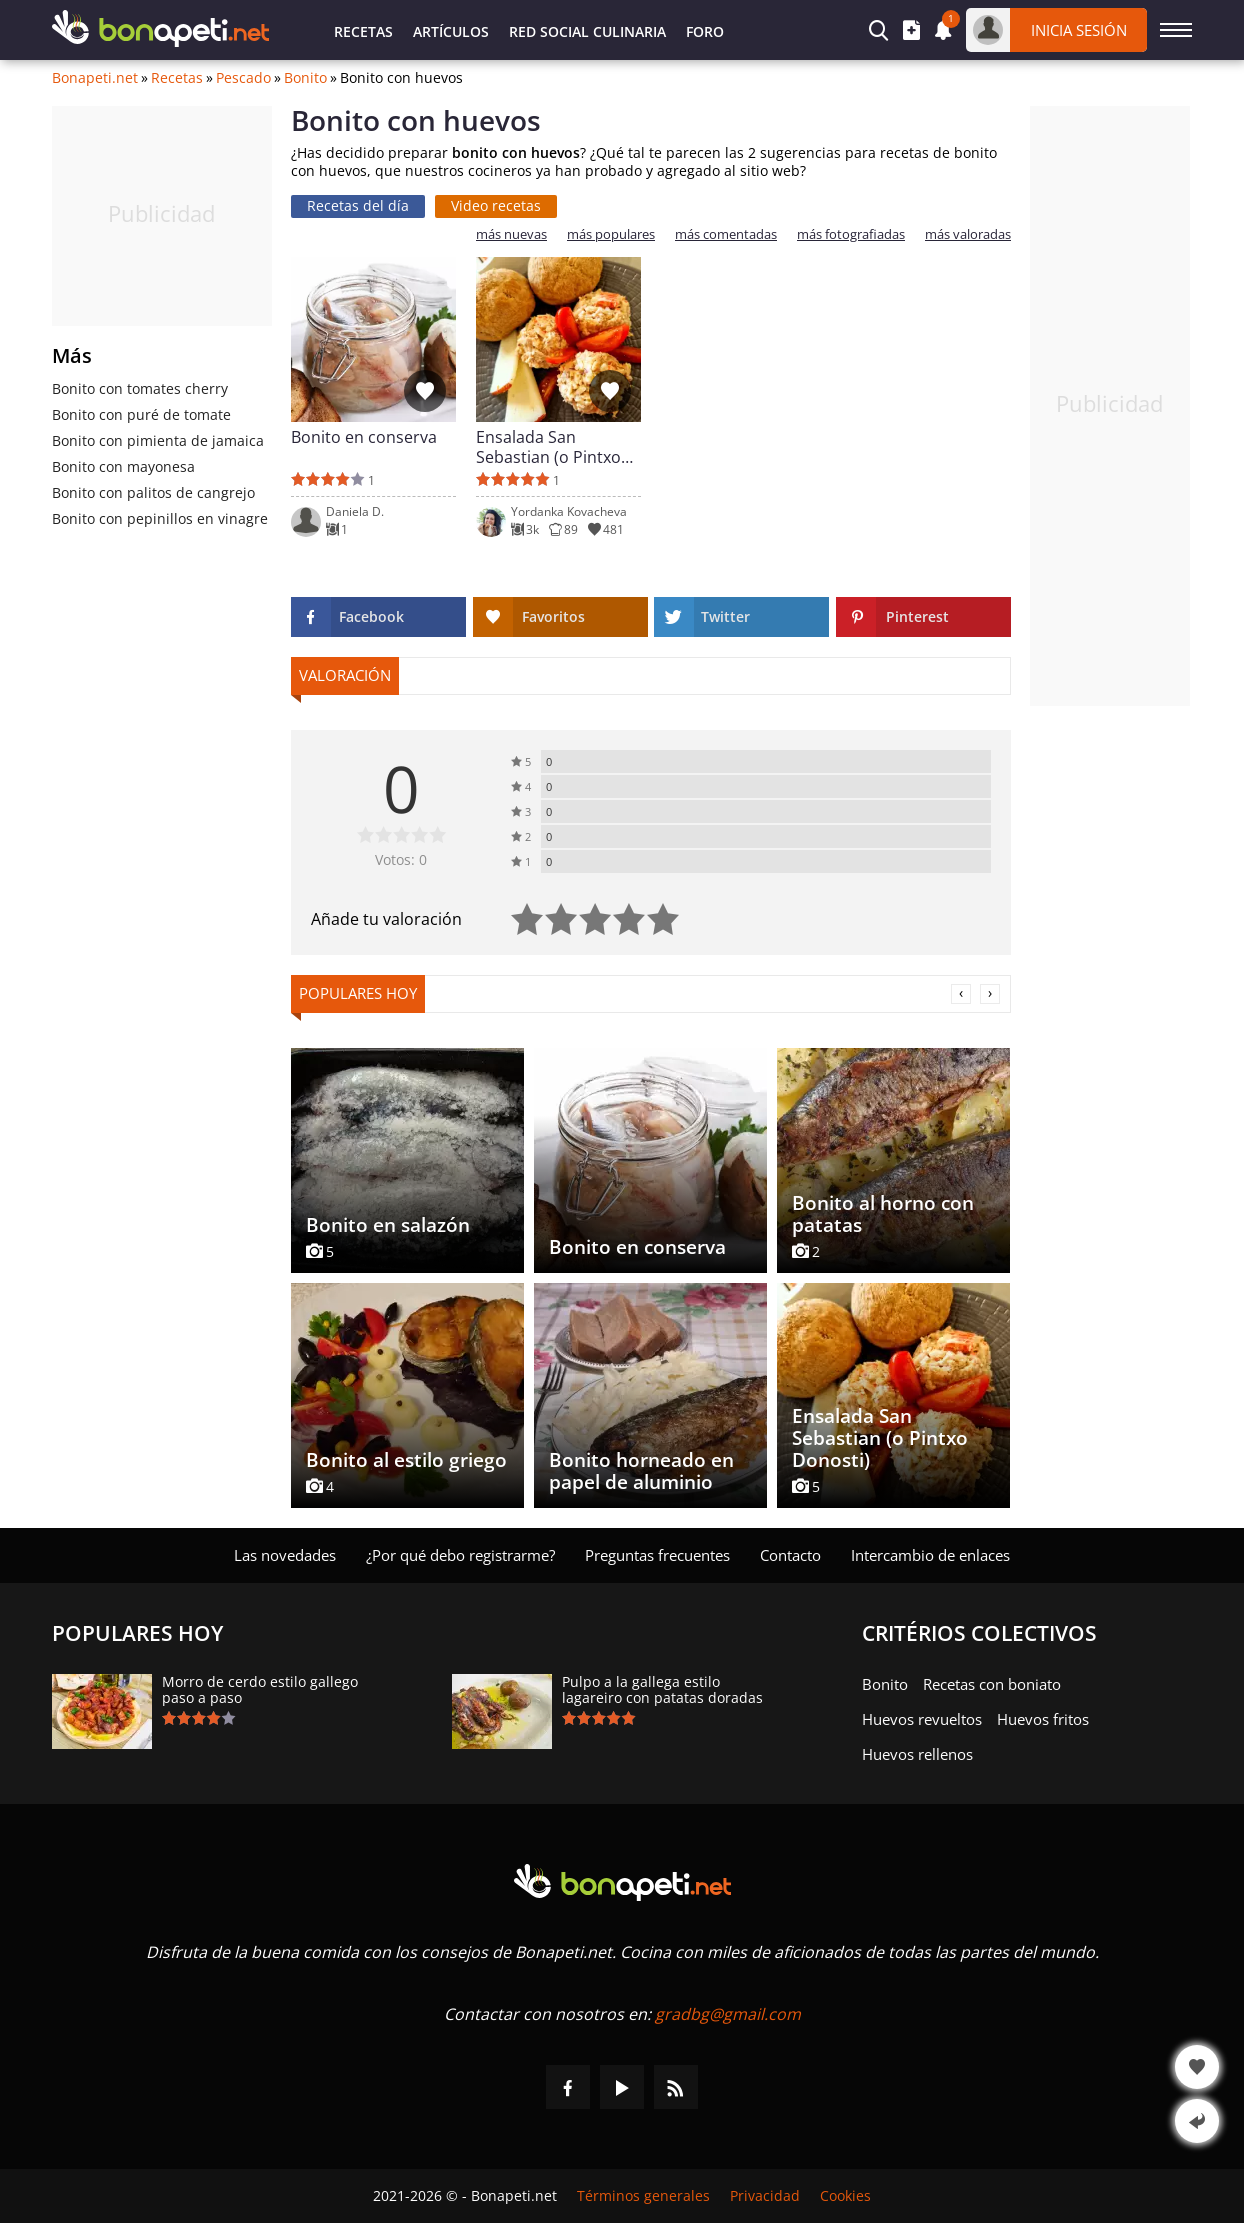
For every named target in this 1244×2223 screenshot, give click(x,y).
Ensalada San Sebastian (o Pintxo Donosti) (548, 447)
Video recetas (496, 205)
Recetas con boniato (992, 1684)
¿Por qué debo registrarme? (460, 1555)
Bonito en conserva (364, 437)
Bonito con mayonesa (123, 466)
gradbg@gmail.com (728, 2014)
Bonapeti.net (95, 78)
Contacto (790, 1555)
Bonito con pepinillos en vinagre (160, 518)
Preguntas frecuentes (657, 1555)
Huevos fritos (1043, 1719)
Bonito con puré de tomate (141, 414)
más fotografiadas (851, 234)
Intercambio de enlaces (930, 1555)
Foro (705, 31)
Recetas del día (358, 205)
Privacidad (765, 2196)
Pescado (243, 78)
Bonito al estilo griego (406, 1460)
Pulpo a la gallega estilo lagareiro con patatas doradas (662, 1690)
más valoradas (968, 234)
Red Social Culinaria (587, 31)
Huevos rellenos (917, 1754)
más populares (611, 234)
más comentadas (726, 234)
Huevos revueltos (922, 1719)
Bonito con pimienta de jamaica (158, 440)
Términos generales (643, 2196)
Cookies (845, 2196)
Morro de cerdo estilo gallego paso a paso (260, 1690)
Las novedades (285, 1555)
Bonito (305, 78)
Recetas (363, 31)
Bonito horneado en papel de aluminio (641, 1471)
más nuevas (511, 234)
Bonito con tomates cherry (140, 388)
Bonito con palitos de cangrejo (153, 492)
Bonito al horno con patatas (883, 1214)
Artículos (451, 31)
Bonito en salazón (388, 1225)
